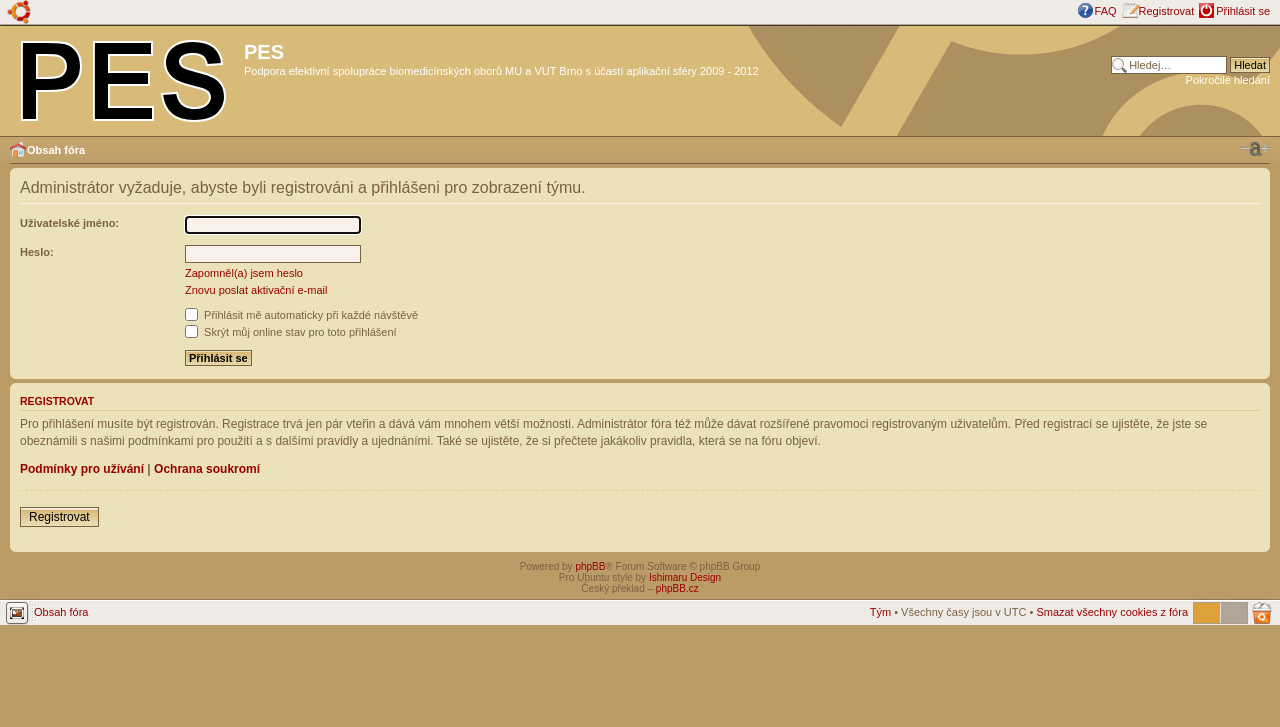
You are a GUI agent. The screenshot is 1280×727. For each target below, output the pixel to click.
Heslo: (37, 252)
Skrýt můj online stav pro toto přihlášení (291, 332)
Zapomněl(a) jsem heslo (244, 273)
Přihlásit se (1243, 11)
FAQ (1106, 11)
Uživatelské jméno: (69, 223)
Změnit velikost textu (1255, 149)
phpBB (590, 566)
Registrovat (1167, 11)
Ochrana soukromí (207, 469)
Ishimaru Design (685, 577)
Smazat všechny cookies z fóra (1112, 612)
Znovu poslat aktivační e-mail (256, 290)
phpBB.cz (677, 588)
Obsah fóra (56, 150)
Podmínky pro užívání (82, 469)
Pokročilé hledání (1228, 80)
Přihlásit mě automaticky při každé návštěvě (301, 315)
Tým (880, 612)
